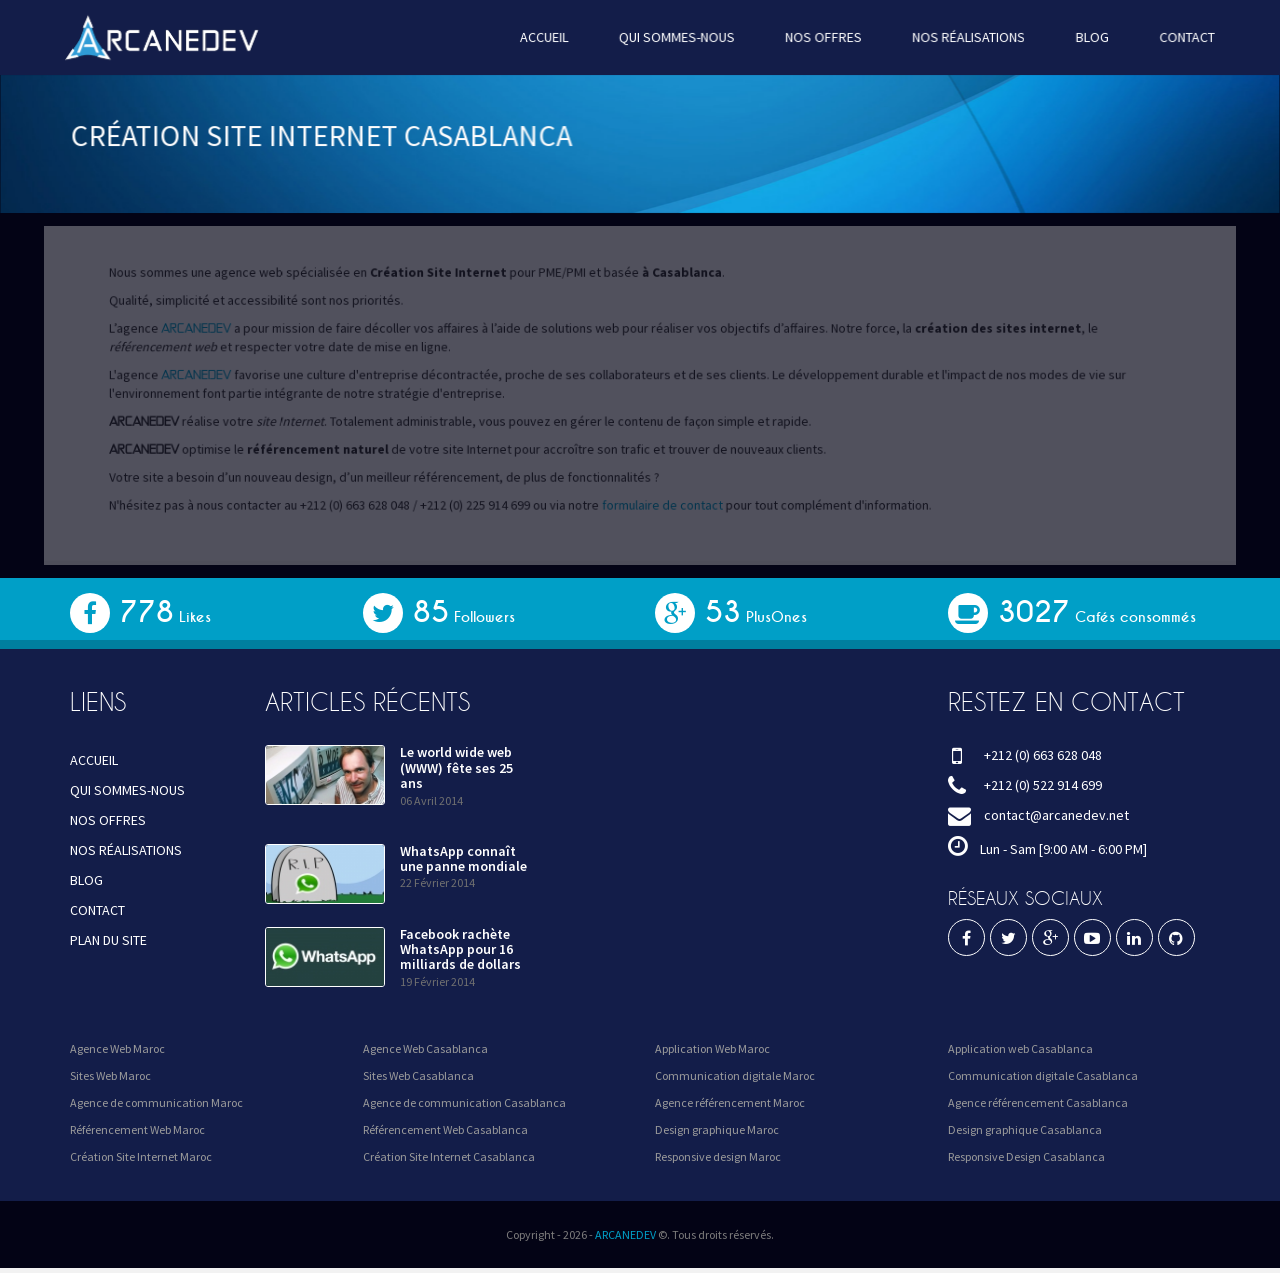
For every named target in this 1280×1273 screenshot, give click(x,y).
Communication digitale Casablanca (1043, 1075)
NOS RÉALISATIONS (957, 37)
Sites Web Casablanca (418, 1075)
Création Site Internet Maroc (141, 1156)
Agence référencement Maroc (730, 1102)
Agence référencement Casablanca (1038, 1102)
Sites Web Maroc (110, 1075)
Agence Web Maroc (117, 1048)
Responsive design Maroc (718, 1156)
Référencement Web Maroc (137, 1129)
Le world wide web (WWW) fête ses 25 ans (456, 767)
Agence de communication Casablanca (464, 1102)
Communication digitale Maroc (735, 1075)
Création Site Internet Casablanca (449, 1156)
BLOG (1077, 37)
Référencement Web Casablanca (445, 1129)
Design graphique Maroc (717, 1129)
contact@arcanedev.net (1056, 815)
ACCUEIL (547, 37)
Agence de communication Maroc (156, 1102)
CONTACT (1169, 37)
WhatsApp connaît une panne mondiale (463, 858)
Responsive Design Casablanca (1026, 1156)
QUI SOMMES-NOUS (676, 37)
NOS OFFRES (817, 37)
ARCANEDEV (625, 1234)
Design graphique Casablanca (1025, 1129)
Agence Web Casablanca (425, 1048)
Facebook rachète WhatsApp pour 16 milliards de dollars (460, 949)
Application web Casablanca (1020, 1048)
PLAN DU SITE (108, 940)
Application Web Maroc (712, 1048)
